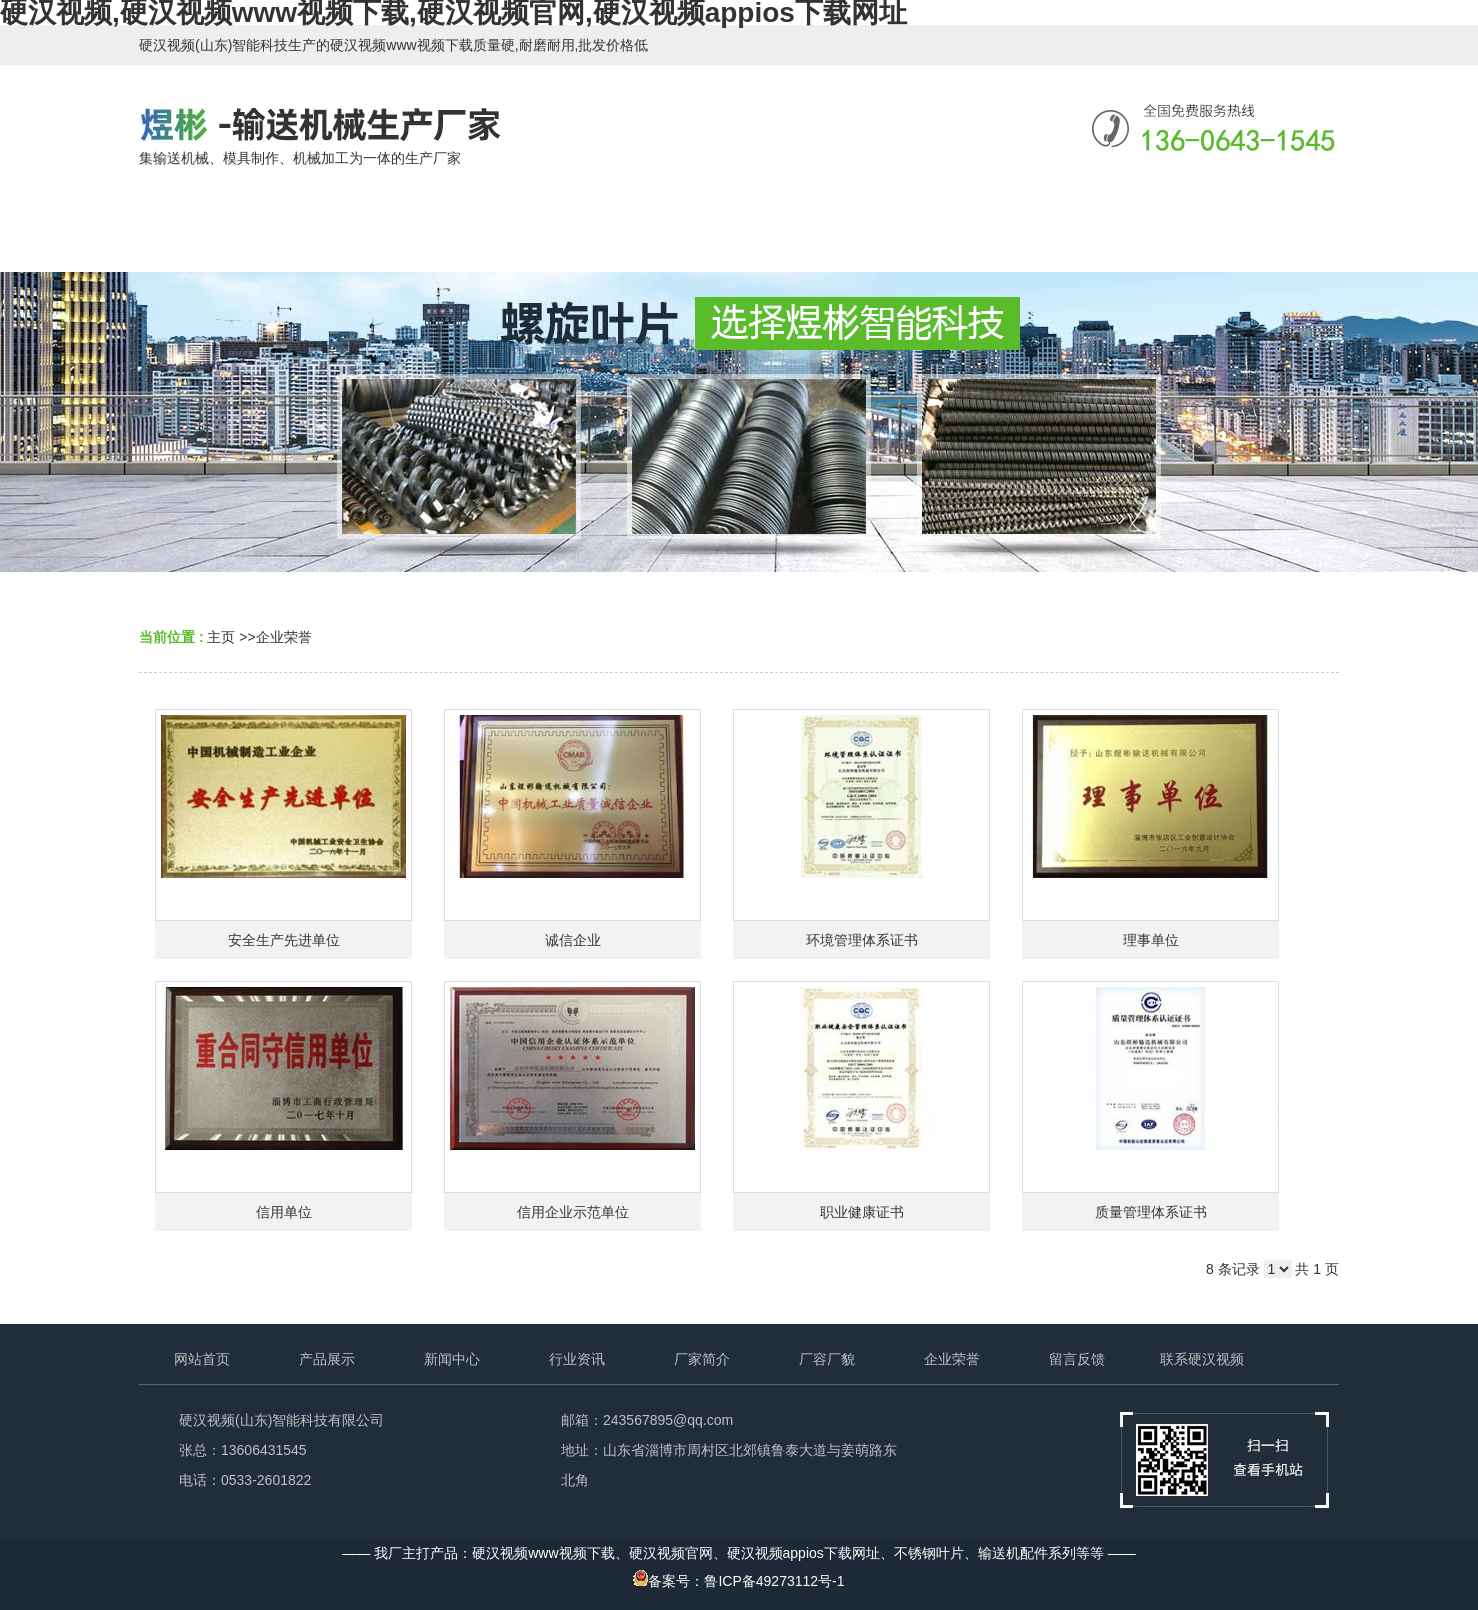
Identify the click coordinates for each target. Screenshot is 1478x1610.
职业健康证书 (862, 1212)
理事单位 (1151, 940)
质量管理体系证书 (1151, 1212)
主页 (221, 637)
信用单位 (284, 1212)
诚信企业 (573, 940)
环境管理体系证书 (862, 940)
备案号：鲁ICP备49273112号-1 (738, 1581)
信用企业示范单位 (573, 1212)
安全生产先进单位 (284, 940)
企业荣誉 (284, 637)
